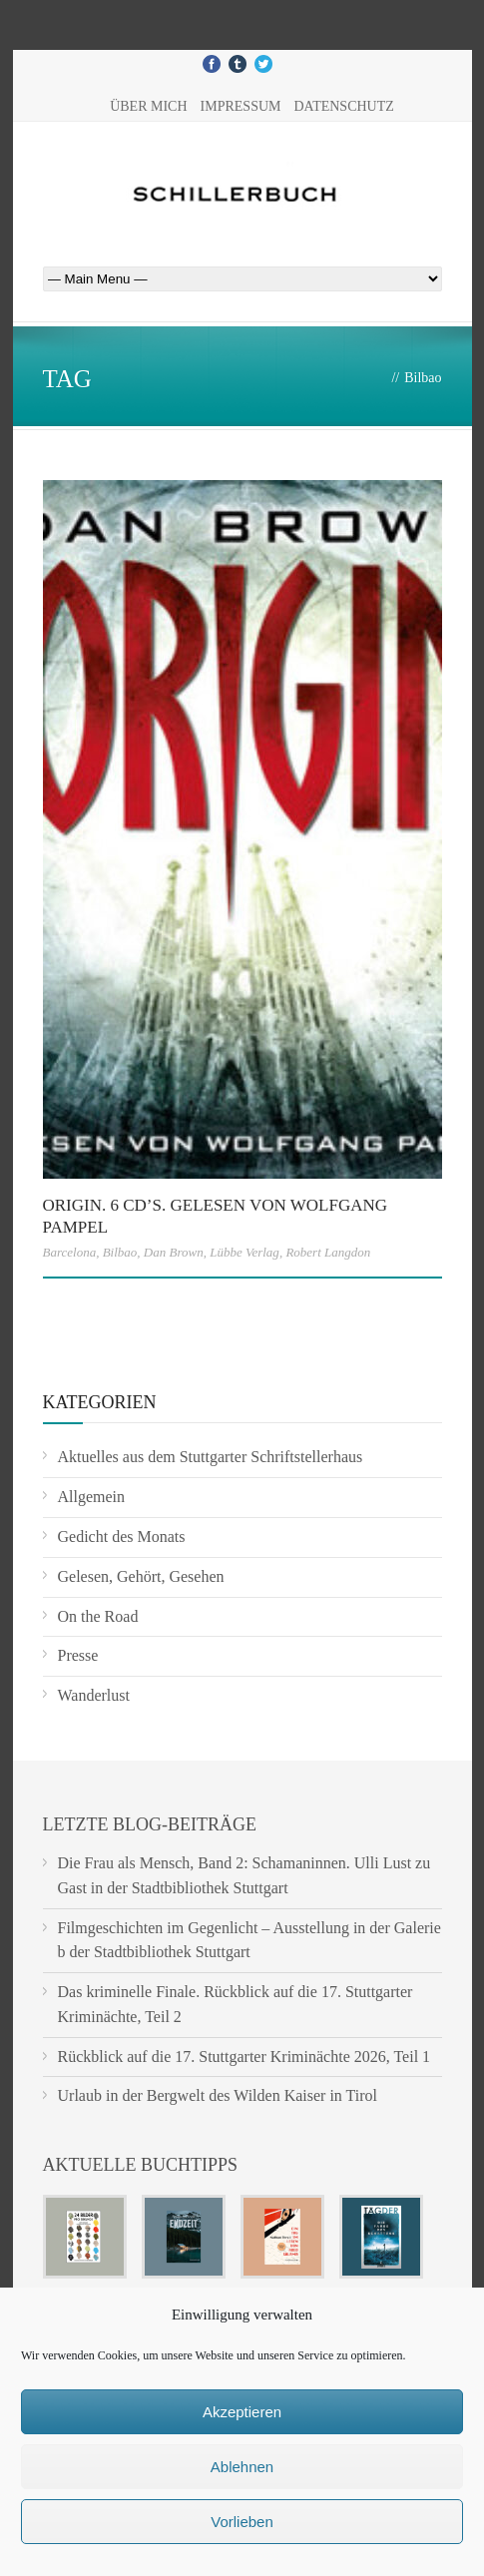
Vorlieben (242, 2521)
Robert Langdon (327, 1252)
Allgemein (92, 1496)
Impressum (241, 106)
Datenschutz (343, 106)
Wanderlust (94, 1695)
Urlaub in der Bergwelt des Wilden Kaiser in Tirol (218, 2095)
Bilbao (120, 1252)
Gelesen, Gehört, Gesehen (141, 1576)
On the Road (98, 1616)
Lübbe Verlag (244, 1252)
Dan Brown (174, 1252)
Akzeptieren (242, 2411)
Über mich (148, 106)
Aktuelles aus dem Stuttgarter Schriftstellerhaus (210, 1456)
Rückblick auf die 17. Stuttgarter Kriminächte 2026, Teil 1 (244, 2056)
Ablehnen (242, 2466)
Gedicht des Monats (122, 1536)
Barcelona (70, 1252)
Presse (78, 1655)
